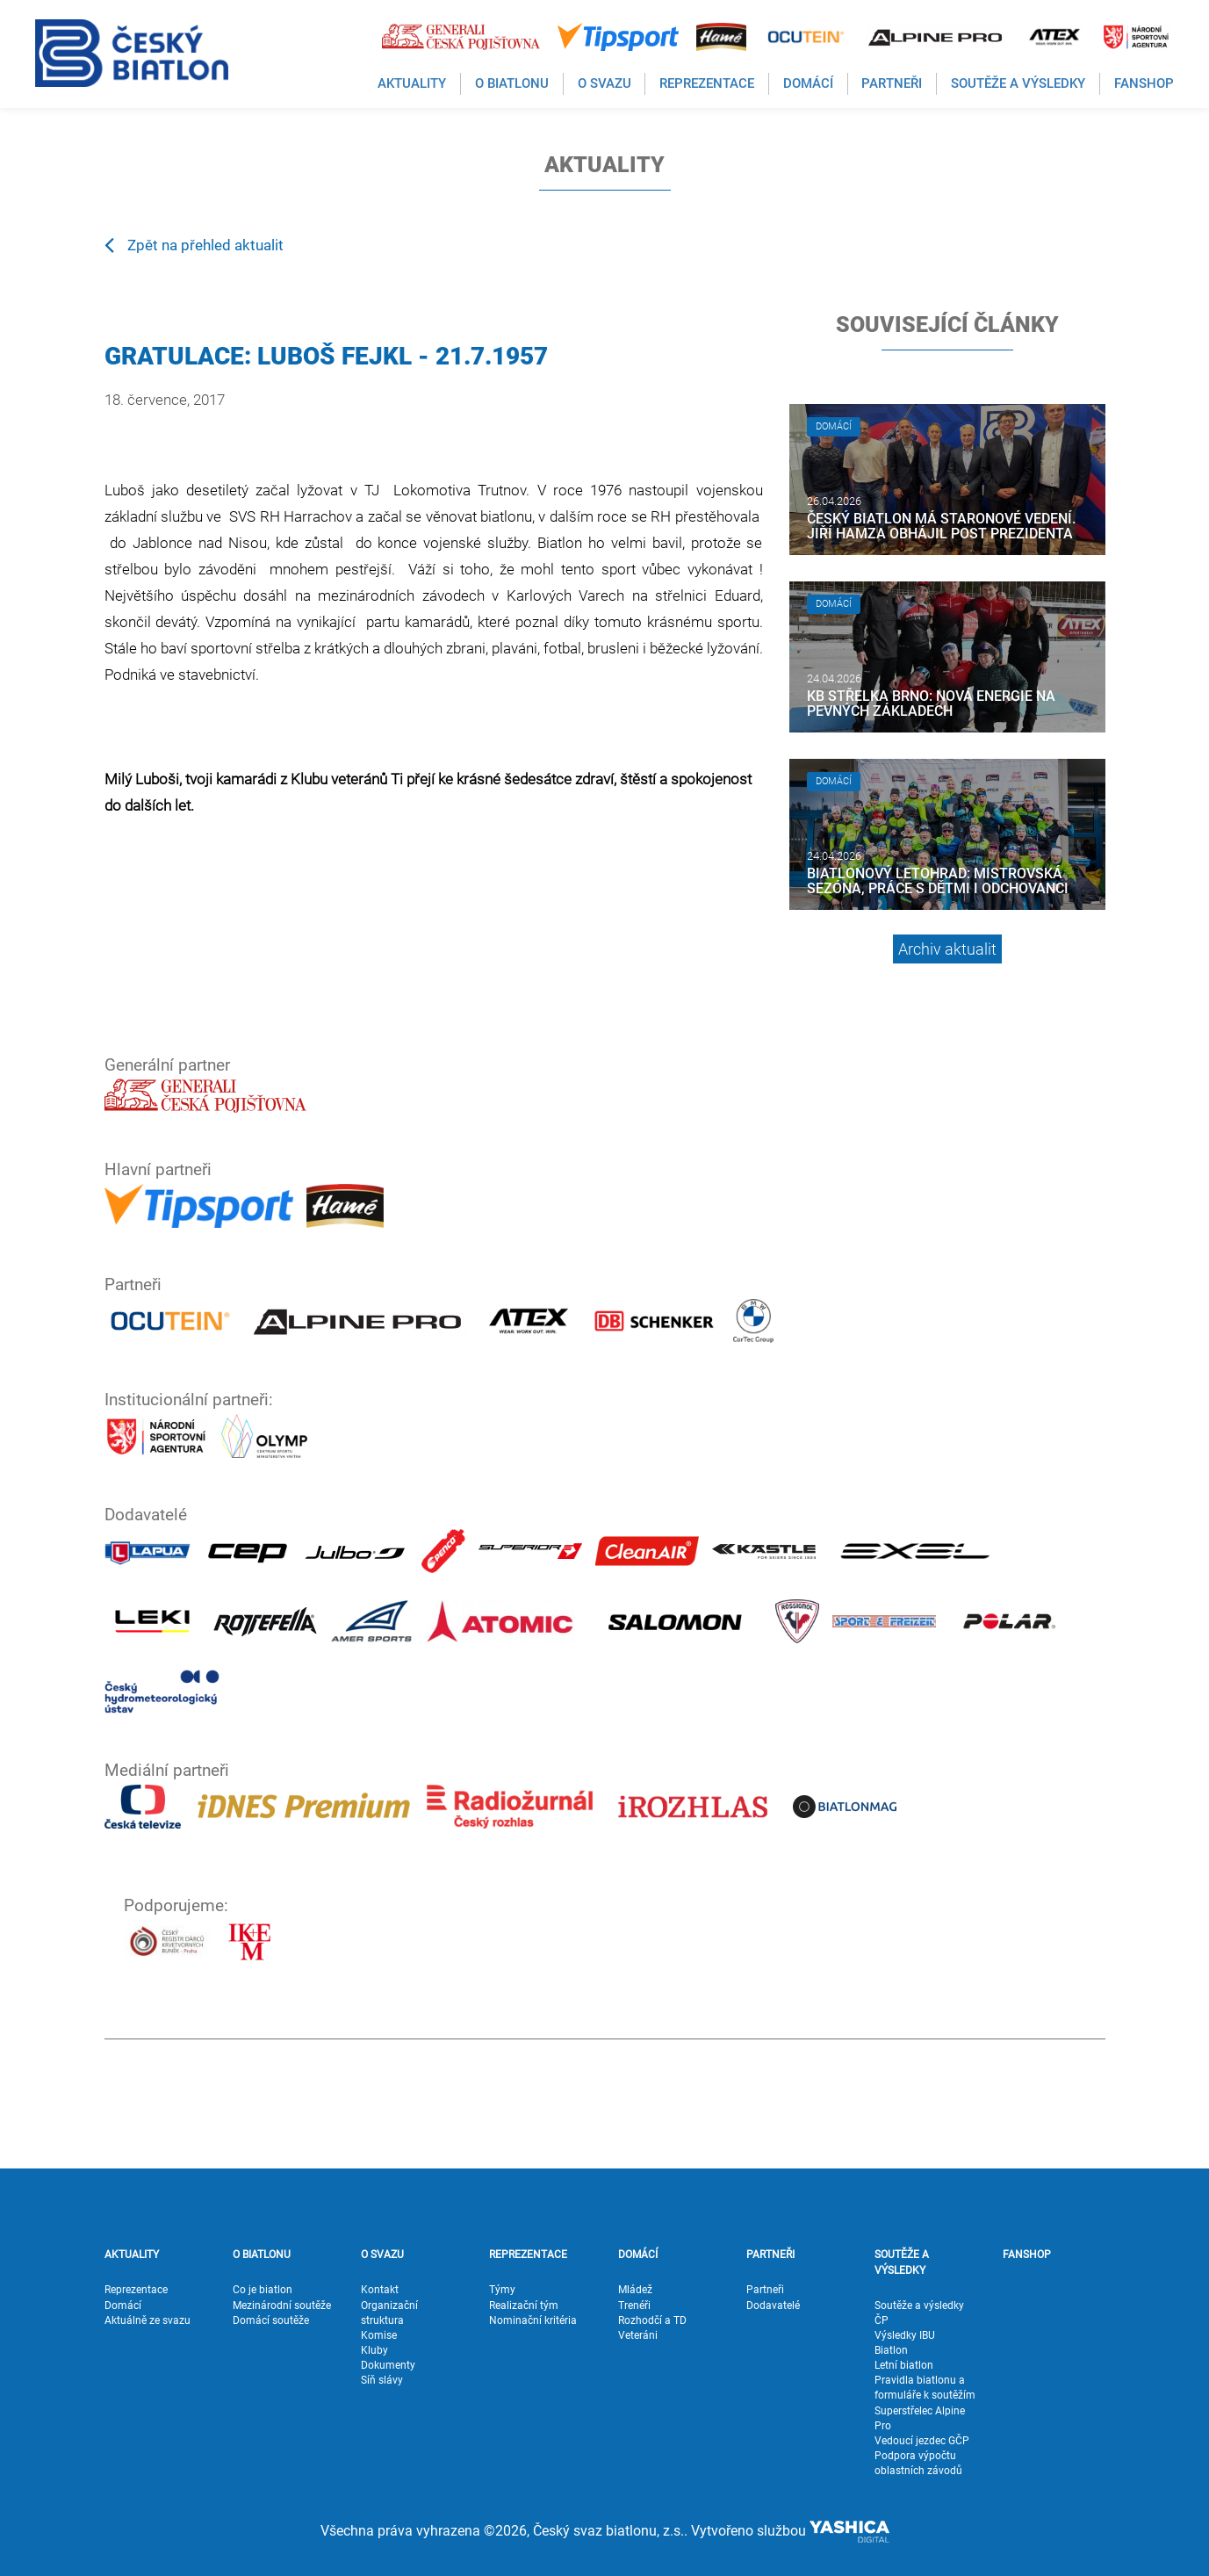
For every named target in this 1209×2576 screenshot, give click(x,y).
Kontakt (380, 2290)
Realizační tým (523, 2305)
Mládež (635, 2290)
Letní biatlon (903, 2365)
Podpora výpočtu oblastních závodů (918, 2463)
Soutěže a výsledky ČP (919, 2313)
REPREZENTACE (528, 2254)
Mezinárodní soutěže (282, 2305)
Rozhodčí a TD (652, 2320)
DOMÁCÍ (638, 2254)
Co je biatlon (262, 2290)
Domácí (122, 2305)
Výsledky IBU (904, 2335)
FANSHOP (1027, 2254)
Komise (379, 2335)
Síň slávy (382, 2380)
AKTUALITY (131, 2254)
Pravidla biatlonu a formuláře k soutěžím (924, 2387)
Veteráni (638, 2335)
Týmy (502, 2290)
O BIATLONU (262, 2254)
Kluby (374, 2350)
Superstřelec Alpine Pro (919, 2418)
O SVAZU (382, 2254)
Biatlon (891, 2350)
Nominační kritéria (533, 2320)
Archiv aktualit (947, 949)
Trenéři (634, 2305)
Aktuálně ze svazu (147, 2320)
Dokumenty (388, 2365)
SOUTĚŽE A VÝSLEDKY (901, 2262)
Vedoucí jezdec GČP (921, 2441)
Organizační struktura (389, 2313)
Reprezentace (136, 2290)
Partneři (765, 2290)
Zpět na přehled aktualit (194, 244)
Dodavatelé (773, 2305)
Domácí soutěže (271, 2320)
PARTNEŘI (770, 2254)
